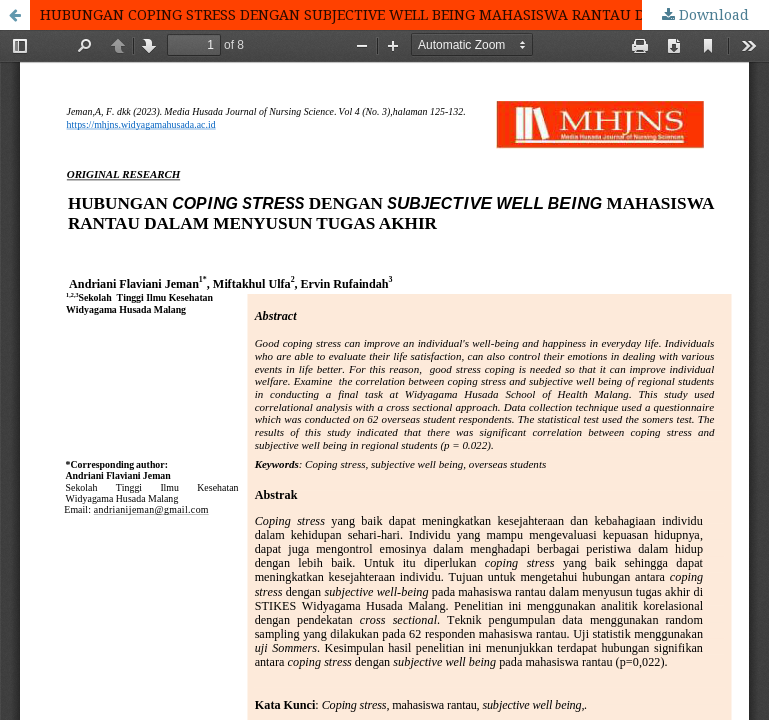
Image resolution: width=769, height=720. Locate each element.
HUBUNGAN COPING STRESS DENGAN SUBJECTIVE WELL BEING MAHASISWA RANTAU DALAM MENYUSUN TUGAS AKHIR (404, 14)
